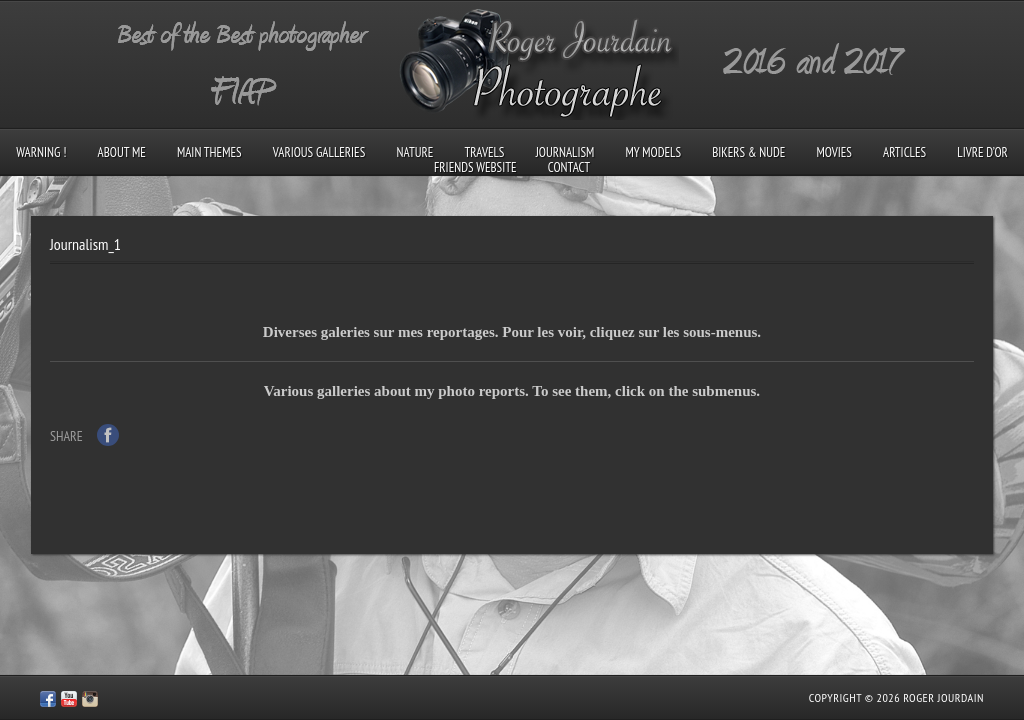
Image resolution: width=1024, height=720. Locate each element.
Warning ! (41, 152)
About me (122, 152)
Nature (414, 152)
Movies (834, 152)
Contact (569, 167)
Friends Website (475, 167)
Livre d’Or (982, 152)
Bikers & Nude (748, 152)
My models (653, 152)
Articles (904, 152)
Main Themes (209, 152)
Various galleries (319, 152)
